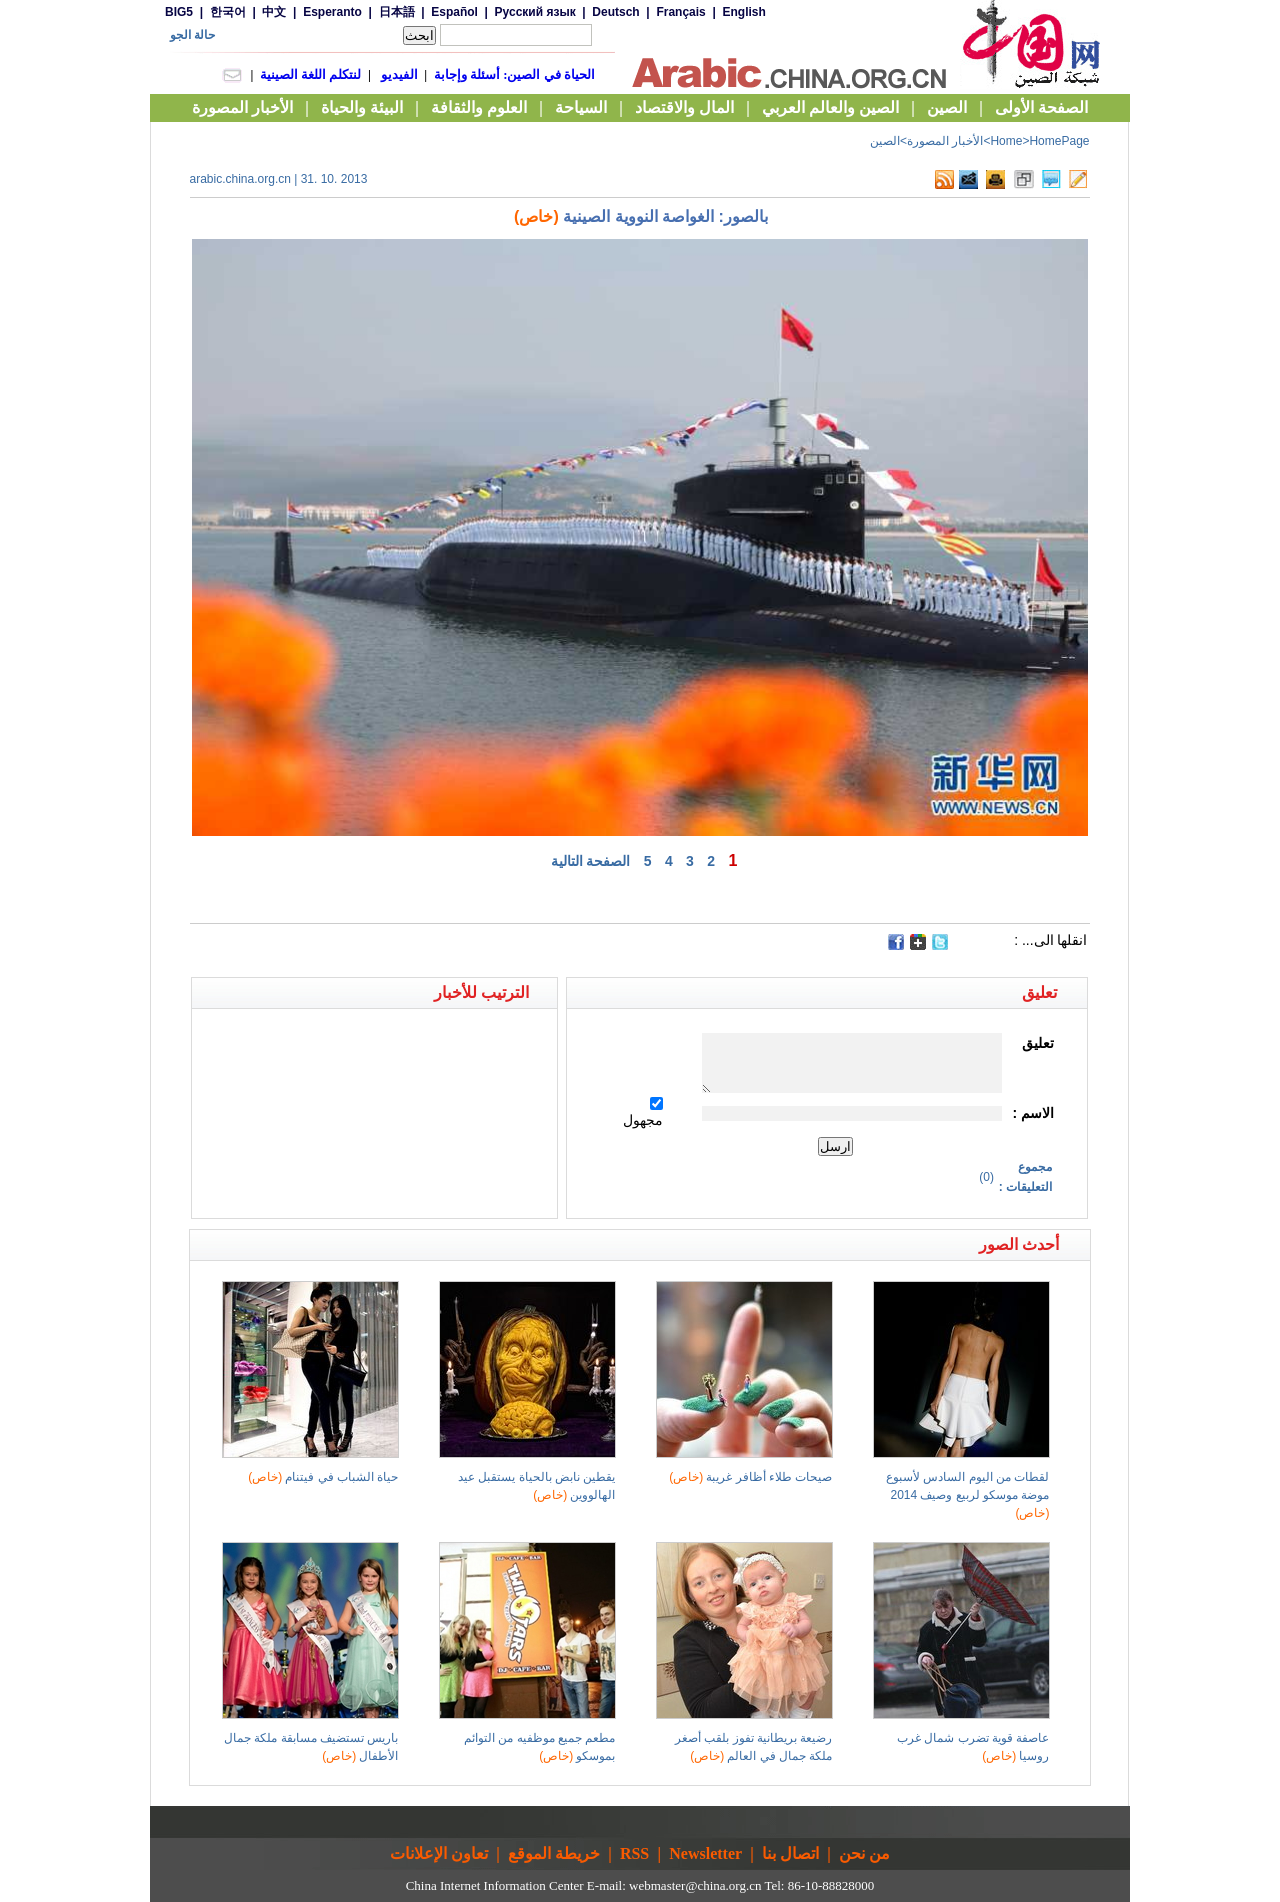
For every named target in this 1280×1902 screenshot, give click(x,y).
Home (1006, 141)
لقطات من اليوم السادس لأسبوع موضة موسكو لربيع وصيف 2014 (967, 1495)
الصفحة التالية (591, 861)
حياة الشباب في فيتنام (323, 1477)
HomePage (1059, 141)
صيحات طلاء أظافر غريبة (750, 1477)
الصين (885, 141)
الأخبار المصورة (945, 141)
